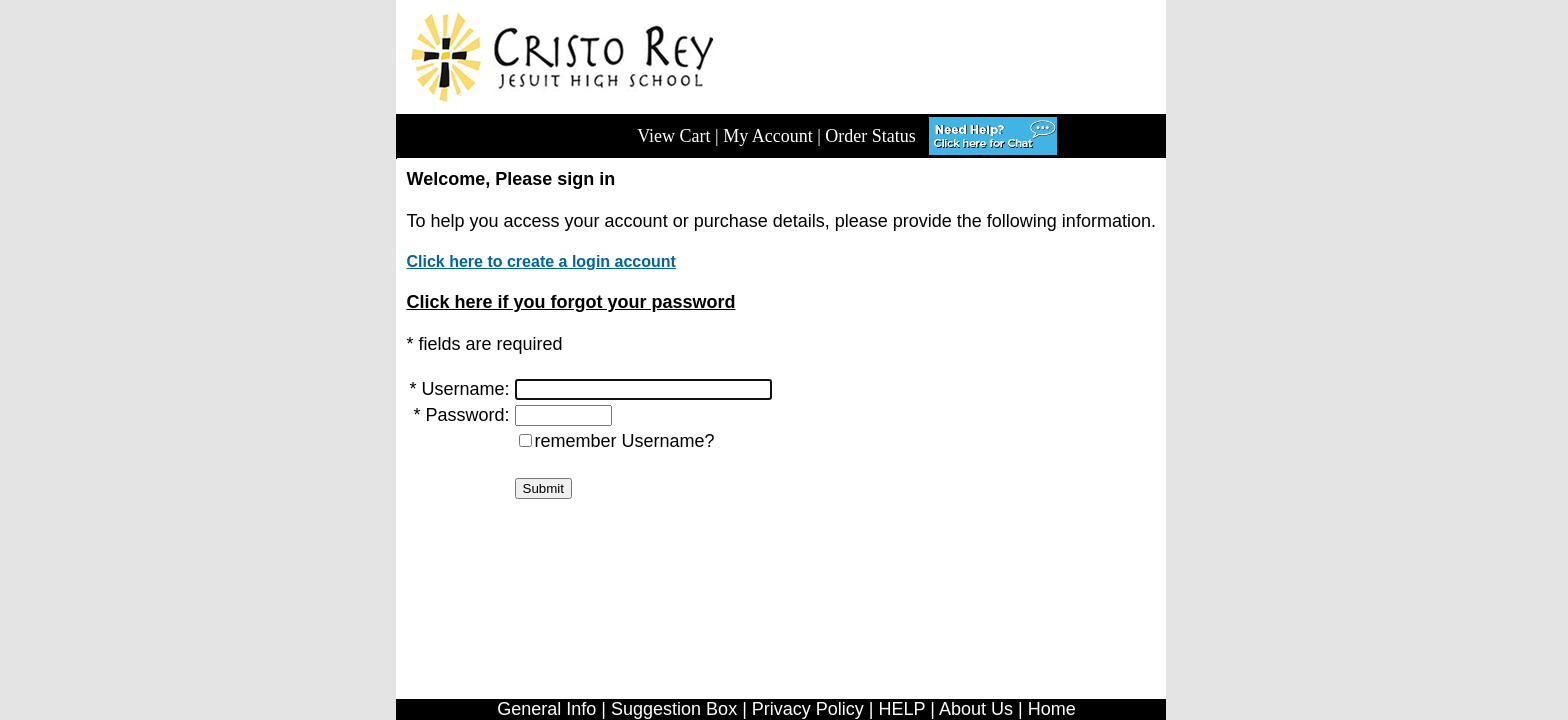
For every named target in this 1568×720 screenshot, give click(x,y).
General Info (546, 709)
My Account (768, 136)
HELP (902, 709)
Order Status (870, 136)
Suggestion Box (674, 709)
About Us (976, 709)
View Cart (673, 136)
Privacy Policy (808, 709)
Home (1052, 709)
